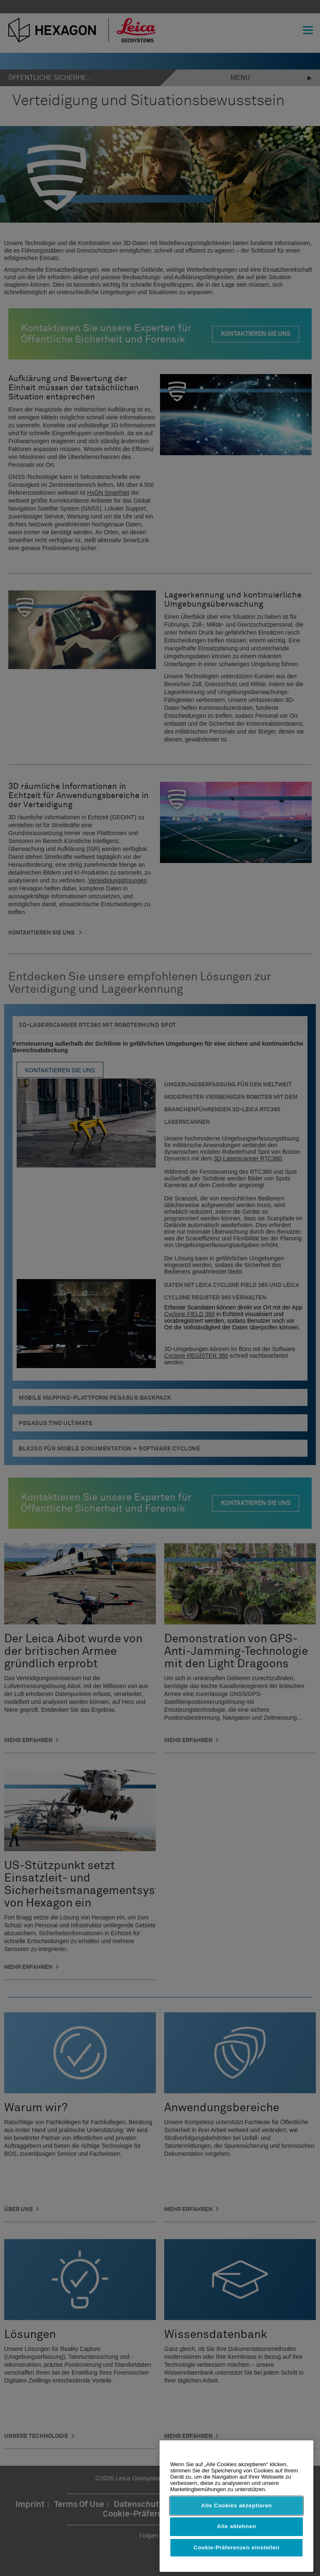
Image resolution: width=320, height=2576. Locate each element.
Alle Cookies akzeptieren (236, 2505)
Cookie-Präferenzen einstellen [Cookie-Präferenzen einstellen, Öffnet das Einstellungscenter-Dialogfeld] (237, 2547)
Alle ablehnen (236, 2526)
